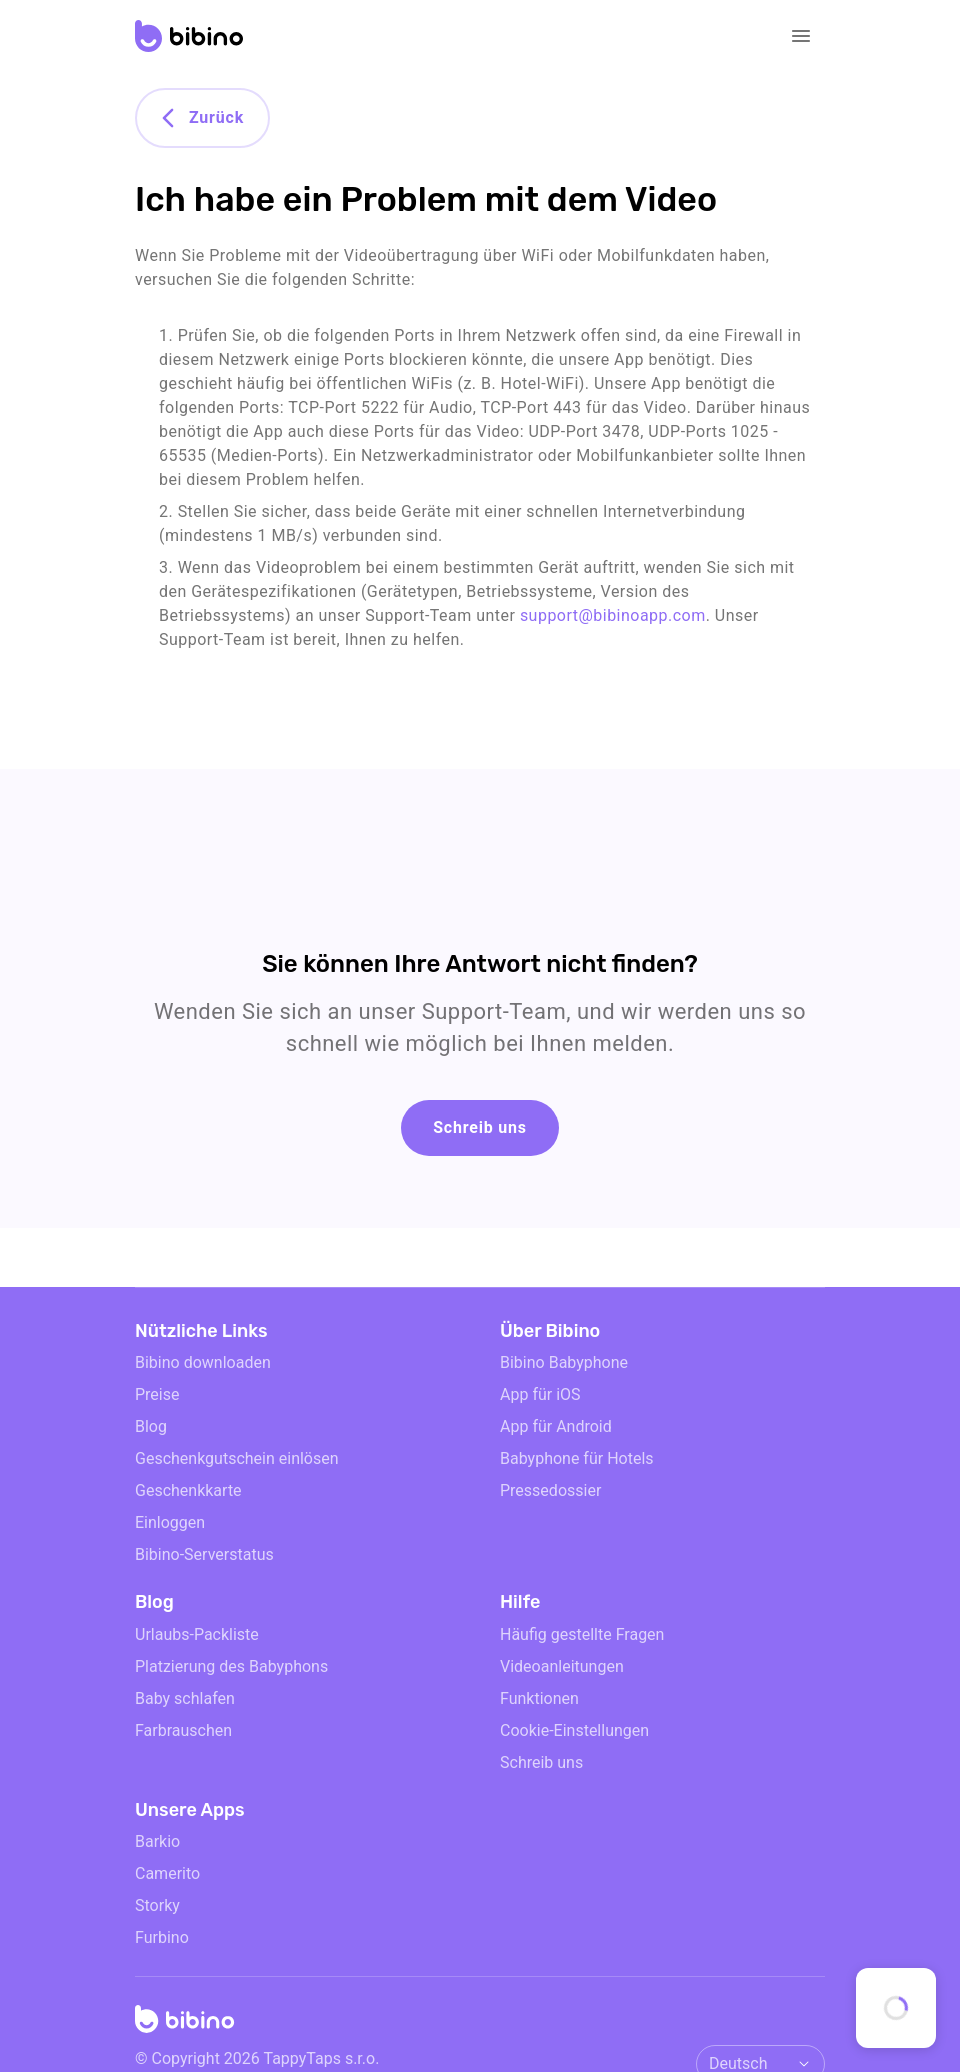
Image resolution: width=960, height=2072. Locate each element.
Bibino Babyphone (564, 1362)
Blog (151, 1426)
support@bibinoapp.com (613, 615)
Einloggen (170, 1522)
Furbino (162, 1937)
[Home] (185, 2025)
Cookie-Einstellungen (574, 1730)
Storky (157, 1905)
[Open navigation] (801, 36)
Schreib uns (480, 1127)
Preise (157, 1394)
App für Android (556, 1426)
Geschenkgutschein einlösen (237, 1458)
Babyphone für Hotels (577, 1458)
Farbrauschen (183, 1730)
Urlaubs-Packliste (197, 1634)
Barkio (157, 1841)
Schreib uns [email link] (541, 1762)
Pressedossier (550, 1490)
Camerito (167, 1873)
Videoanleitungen (562, 1666)
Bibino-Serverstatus (204, 1554)
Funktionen (539, 1698)
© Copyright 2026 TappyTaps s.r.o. (257, 2058)
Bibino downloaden (203, 1362)
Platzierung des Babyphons (231, 1666)
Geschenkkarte (188, 1490)
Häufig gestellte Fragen (582, 1634)
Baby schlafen (185, 1698)
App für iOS (540, 1394)
